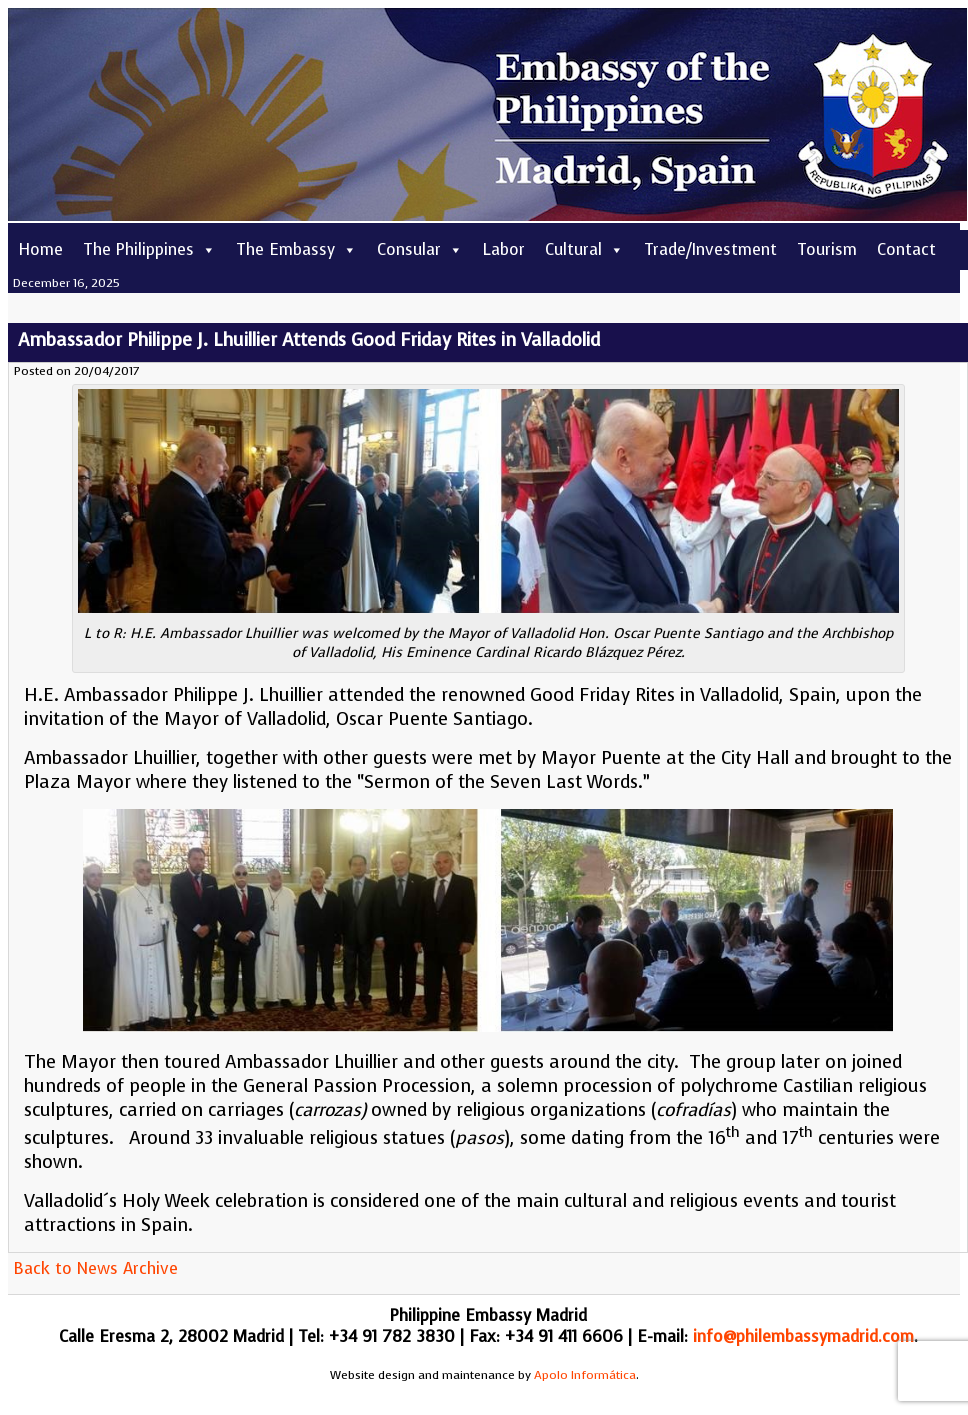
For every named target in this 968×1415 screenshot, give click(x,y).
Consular (420, 249)
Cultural (584, 249)
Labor (504, 249)
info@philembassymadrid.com (803, 1336)
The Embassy (296, 249)
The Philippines (149, 249)
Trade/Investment (710, 249)
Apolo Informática (585, 1375)
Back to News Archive (95, 1268)
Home (40, 249)
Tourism (827, 249)
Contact (906, 249)
